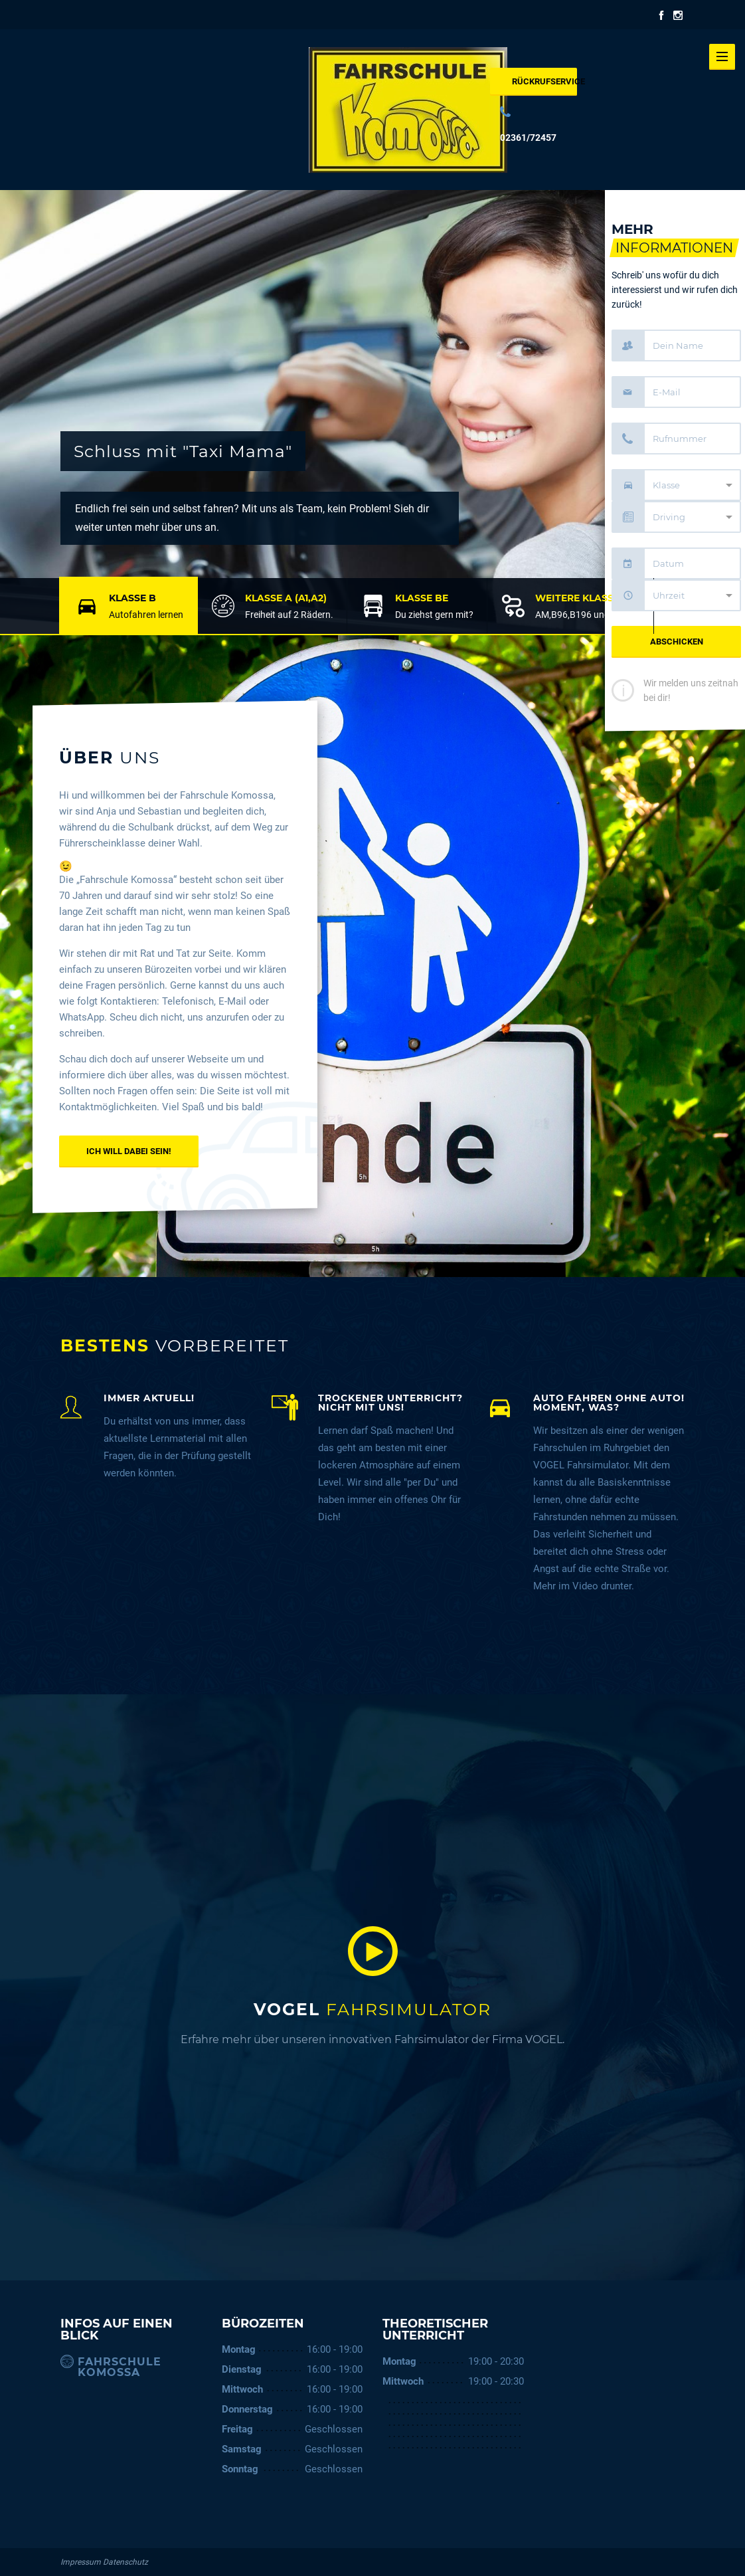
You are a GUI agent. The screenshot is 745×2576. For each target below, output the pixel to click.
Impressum (80, 2562)
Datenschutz (125, 2562)
